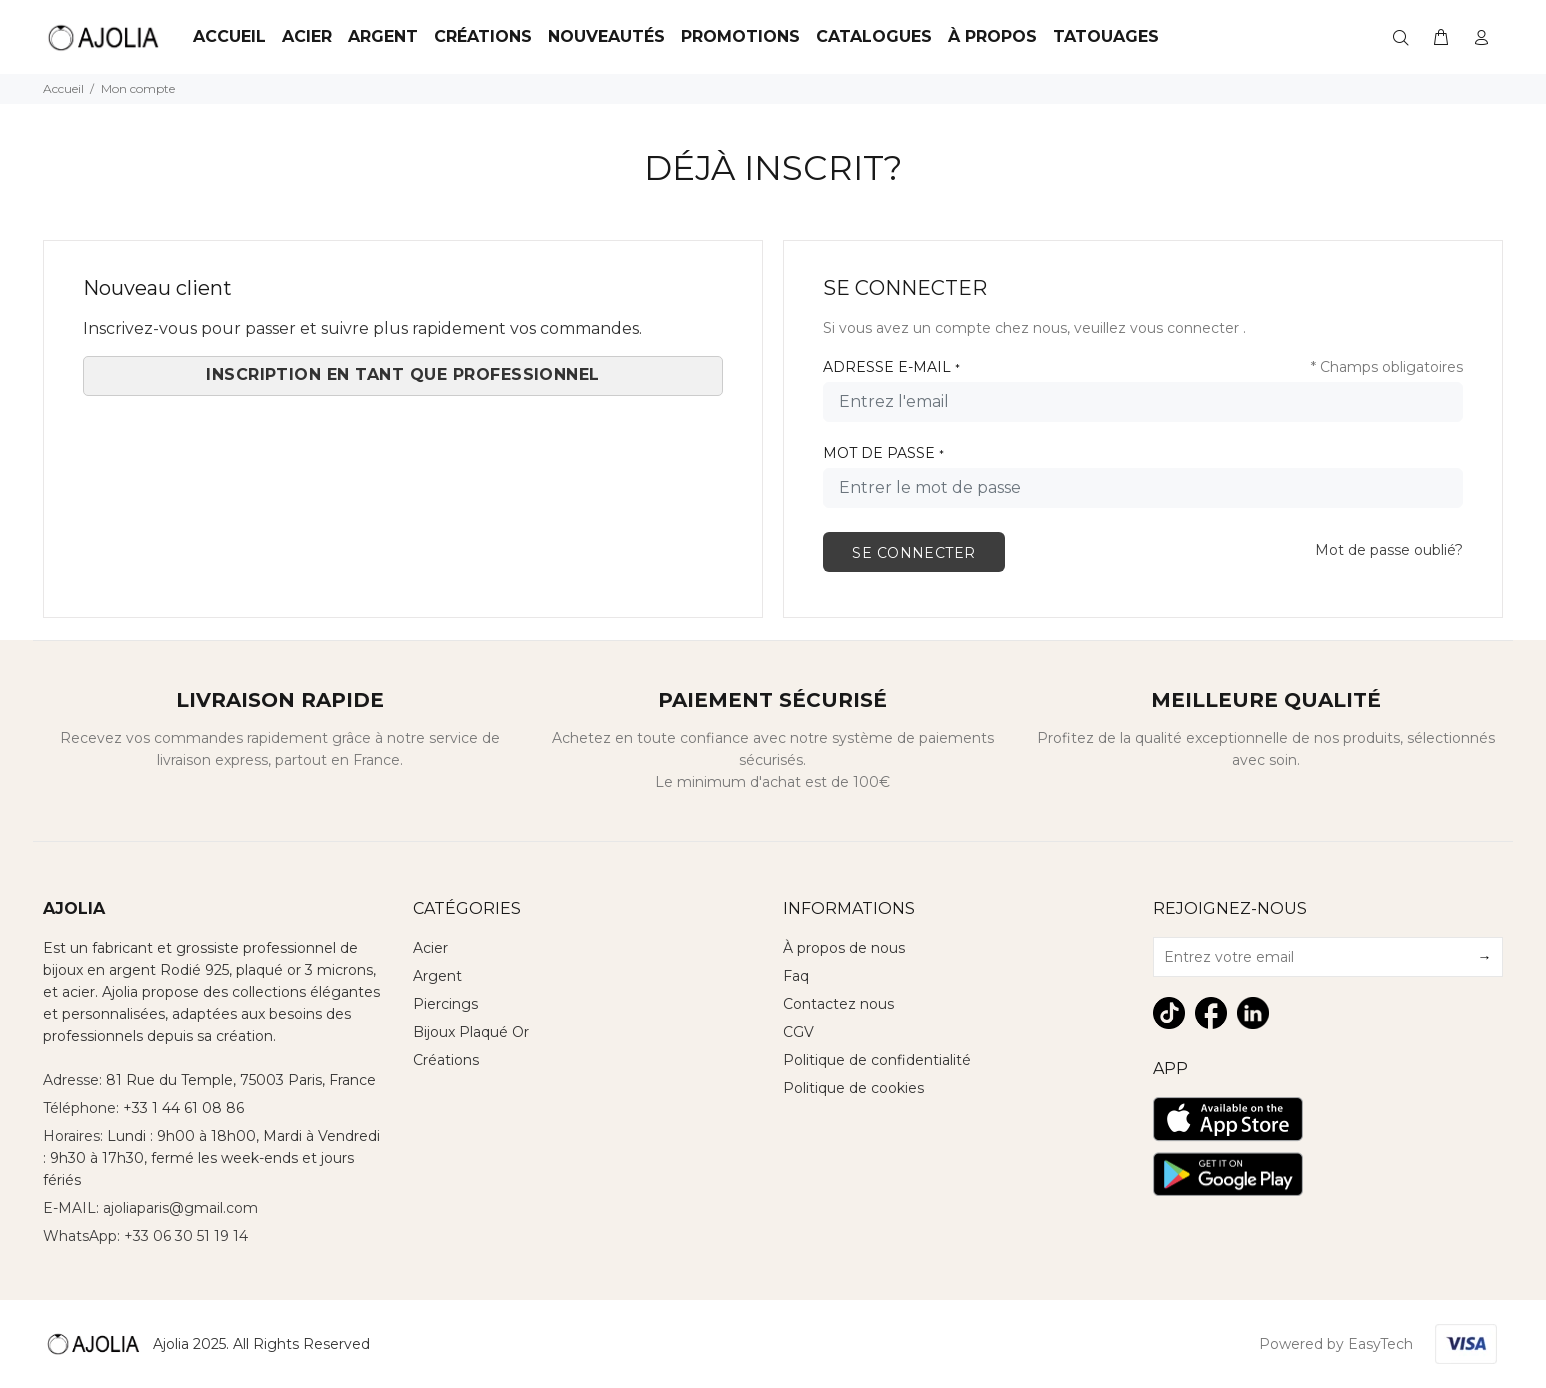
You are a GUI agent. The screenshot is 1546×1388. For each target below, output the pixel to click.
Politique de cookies (853, 1088)
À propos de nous (844, 948)
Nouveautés (606, 36)
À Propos (992, 36)
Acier (430, 948)
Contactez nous (838, 1004)
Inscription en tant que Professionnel (403, 374)
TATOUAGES (1106, 36)
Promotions (740, 36)
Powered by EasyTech (1336, 1344)
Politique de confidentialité (877, 1060)
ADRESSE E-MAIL (891, 367)
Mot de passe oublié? (1389, 550)
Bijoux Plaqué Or (471, 1032)
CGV (798, 1032)
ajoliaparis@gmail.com (180, 1208)
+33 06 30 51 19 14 (186, 1236)
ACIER (307, 36)
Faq (796, 976)
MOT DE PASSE (883, 453)
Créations (483, 36)
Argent (383, 36)
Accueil (229, 36)
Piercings (445, 1004)
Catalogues (874, 36)
